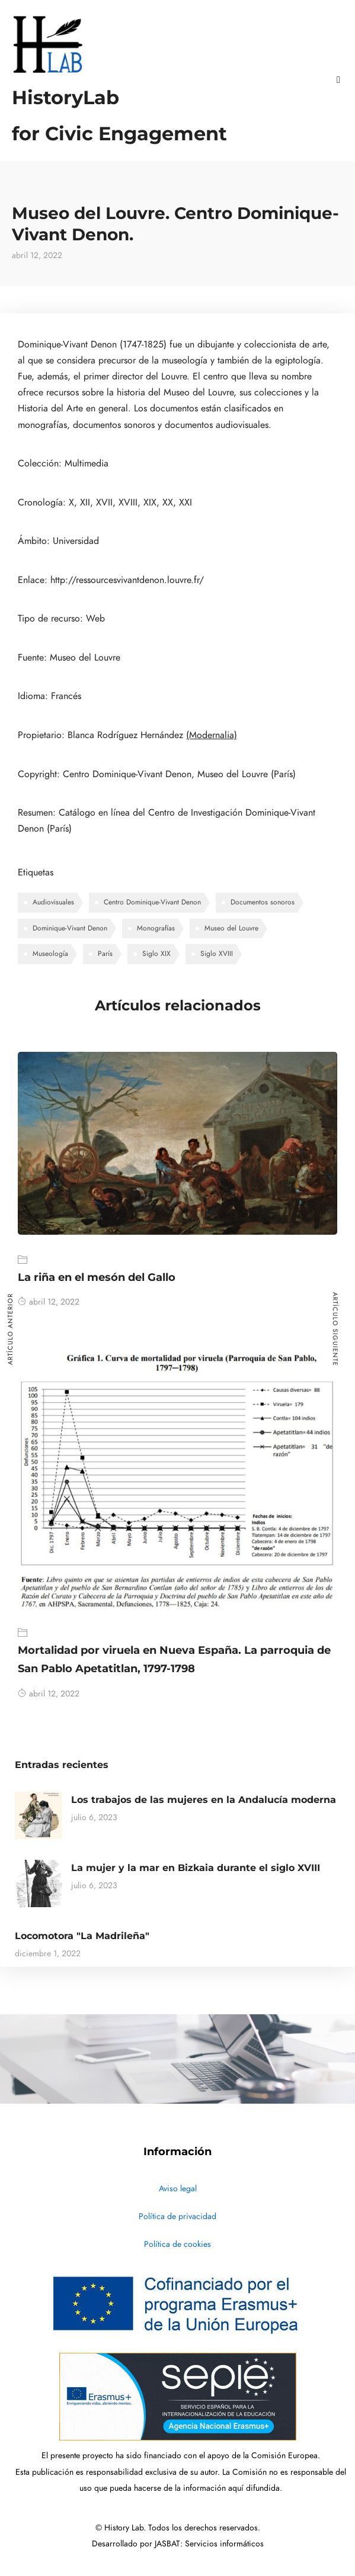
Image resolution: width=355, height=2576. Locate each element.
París (105, 953)
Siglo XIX (156, 953)
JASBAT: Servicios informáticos (209, 2543)
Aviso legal (178, 2188)
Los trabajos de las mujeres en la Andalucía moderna (203, 1799)
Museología (50, 953)
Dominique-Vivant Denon (70, 928)
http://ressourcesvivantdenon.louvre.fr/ (127, 580)
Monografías (156, 928)
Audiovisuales (53, 902)
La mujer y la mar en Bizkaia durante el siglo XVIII (195, 1867)
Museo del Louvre (231, 928)
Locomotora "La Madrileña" (82, 1935)
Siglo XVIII (216, 953)
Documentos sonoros (263, 902)
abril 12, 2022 (48, 1302)
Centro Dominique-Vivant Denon (152, 902)
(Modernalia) (211, 735)
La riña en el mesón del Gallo (96, 1277)
